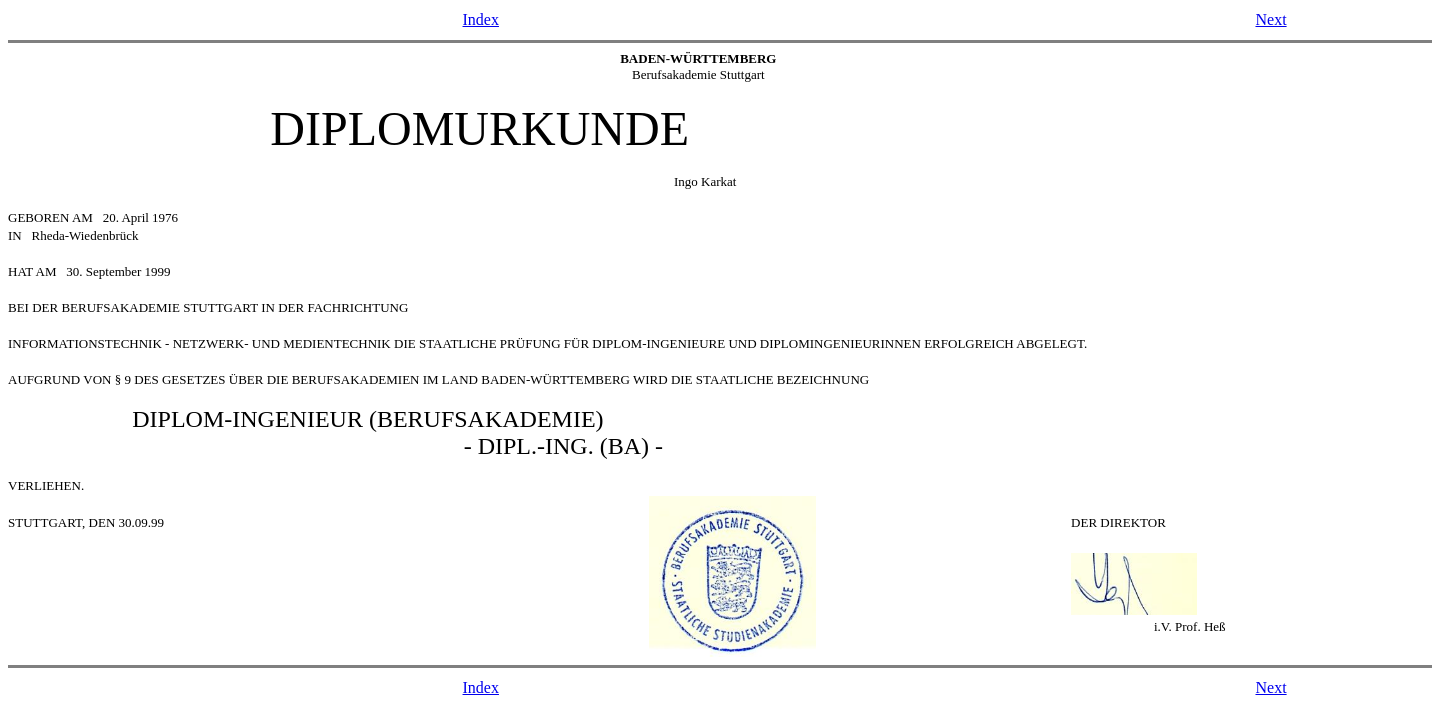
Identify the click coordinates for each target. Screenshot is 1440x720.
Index (481, 19)
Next (1270, 19)
